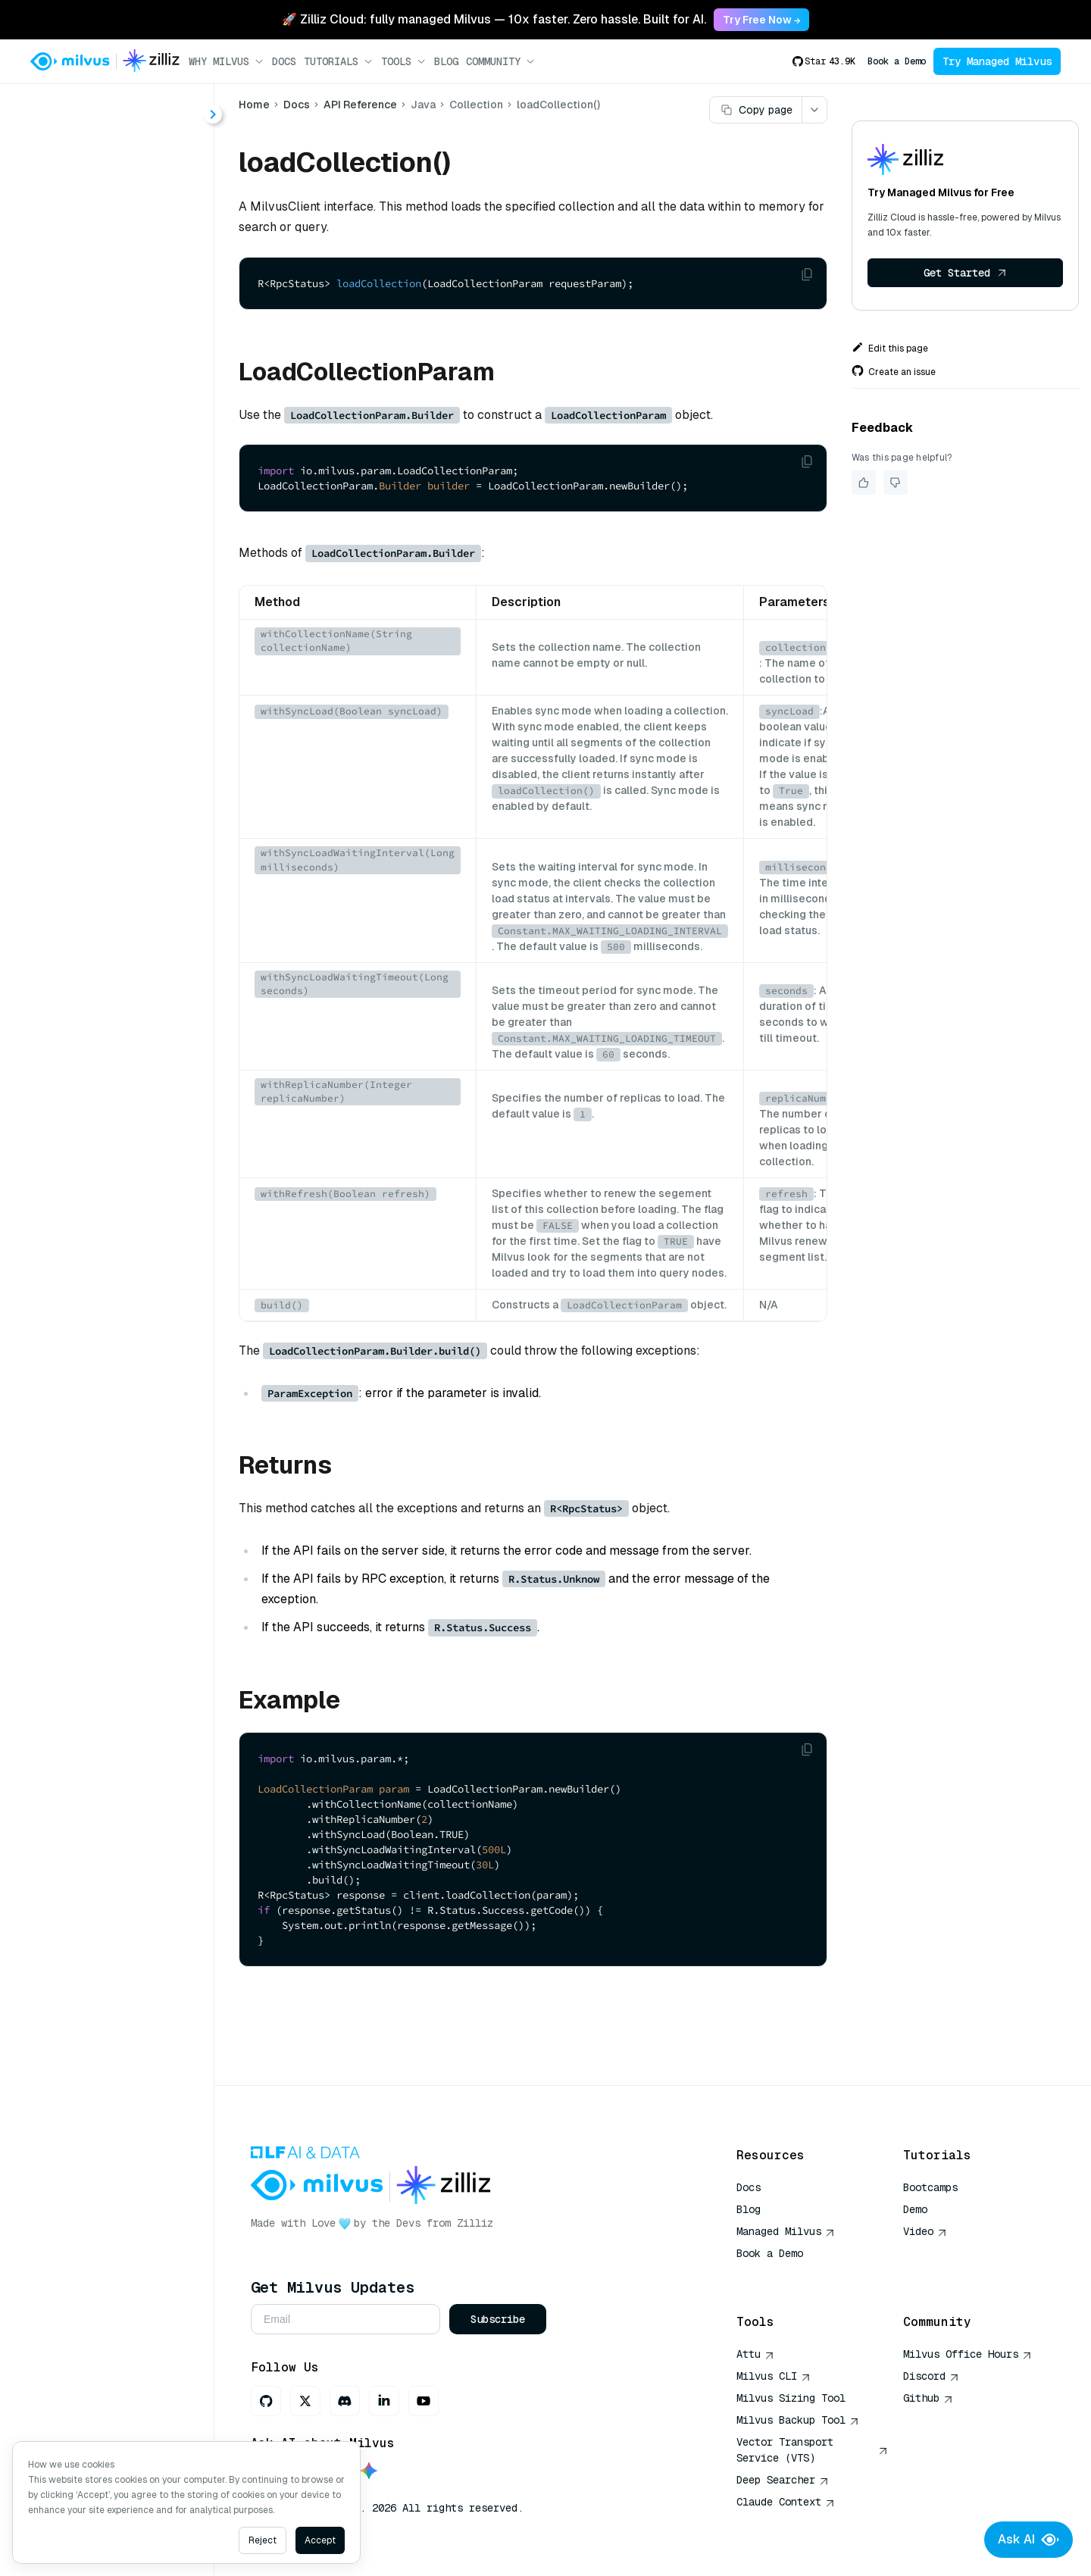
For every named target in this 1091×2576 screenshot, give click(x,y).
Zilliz (475, 2223)
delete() (85, 356)
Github (928, 2398)
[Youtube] (423, 2401)
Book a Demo (896, 61)
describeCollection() (120, 383)
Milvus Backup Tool (797, 2420)
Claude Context (785, 2502)
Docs (284, 61)
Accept (320, 2540)
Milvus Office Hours (967, 2354)
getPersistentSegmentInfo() (129, 547)
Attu (755, 2354)
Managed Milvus (785, 2231)
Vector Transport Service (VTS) (812, 2450)
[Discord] (345, 2401)
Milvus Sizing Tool (791, 2398)
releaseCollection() (117, 710)
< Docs (55, 108)
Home (254, 104)
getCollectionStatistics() (129, 465)
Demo (915, 2209)
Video (925, 2231)
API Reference (360, 104)
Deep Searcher (782, 2480)
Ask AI (1028, 2540)
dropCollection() (109, 410)
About (65, 165)
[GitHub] (266, 2401)
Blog (446, 61)
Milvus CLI (773, 2376)
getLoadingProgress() (123, 519)
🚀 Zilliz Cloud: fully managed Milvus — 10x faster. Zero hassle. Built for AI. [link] (494, 19)
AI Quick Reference (791, 2275)
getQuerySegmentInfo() (128, 574)
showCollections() (114, 738)
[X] (305, 2401)
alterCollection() (109, 301)
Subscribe (497, 2319)
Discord (931, 2376)
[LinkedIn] (384, 2401)
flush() (81, 437)
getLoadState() (105, 492)
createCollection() (114, 328)
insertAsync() (100, 656)
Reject (263, 2540)
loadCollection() (108, 683)
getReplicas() (101, 601)
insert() (83, 628)
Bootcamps (930, 2187)
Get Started (965, 273)
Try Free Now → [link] (761, 20)
